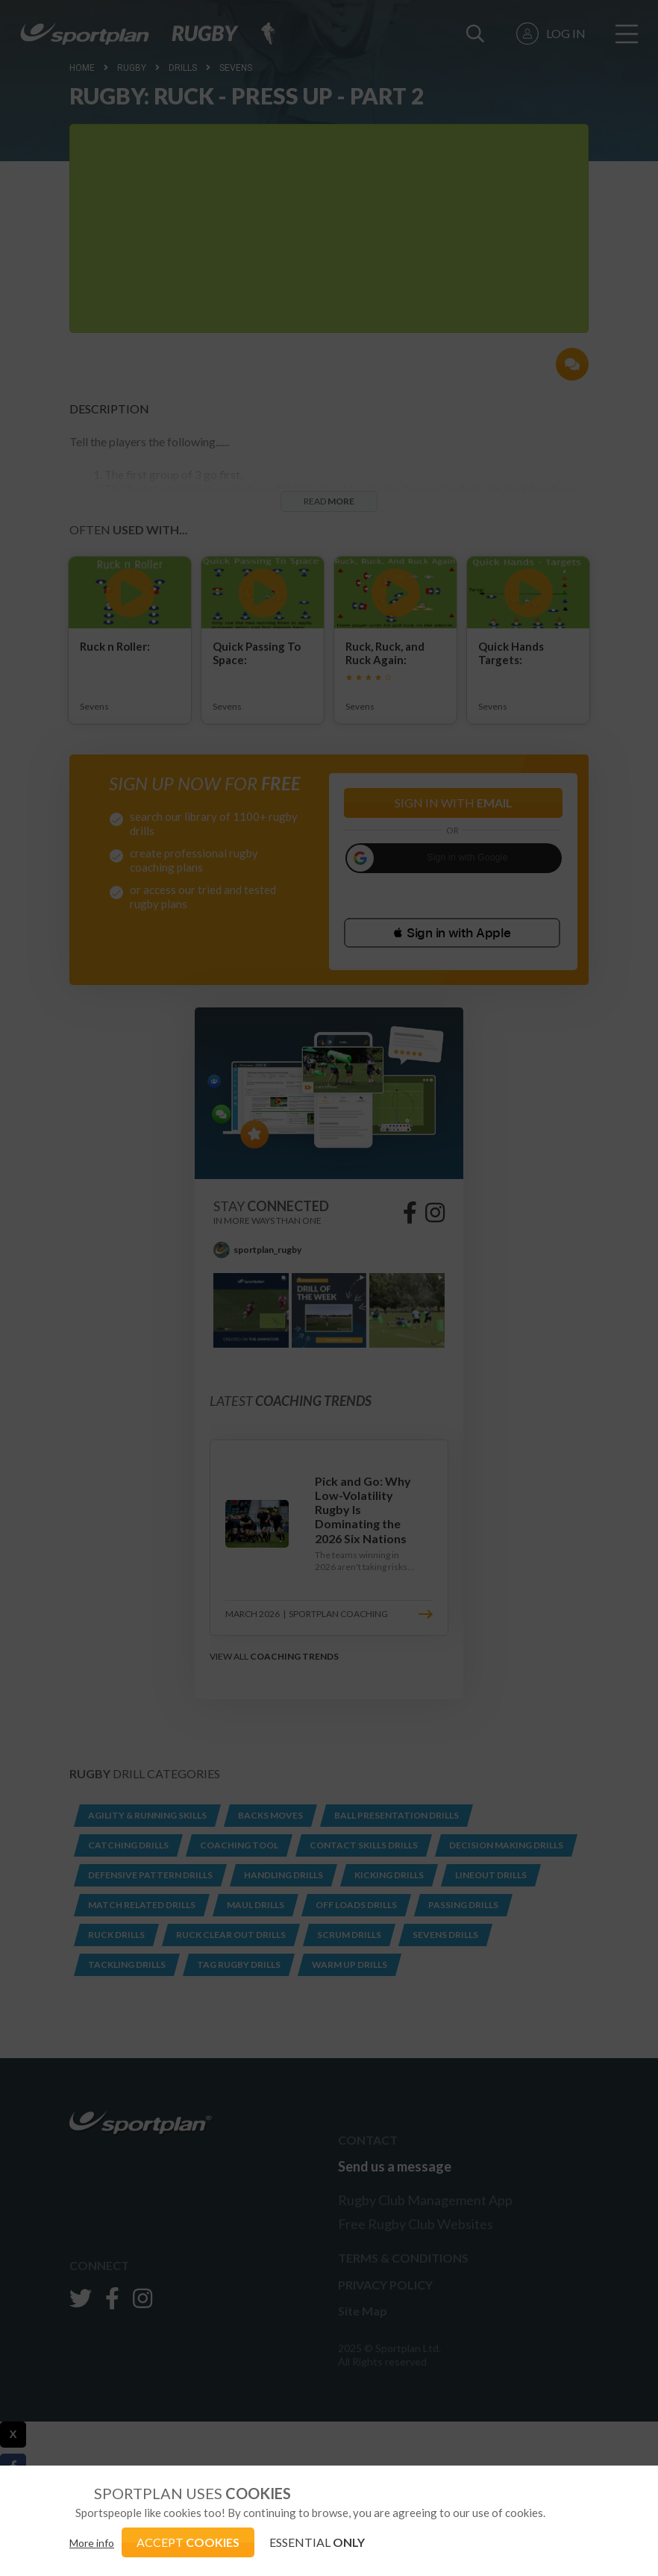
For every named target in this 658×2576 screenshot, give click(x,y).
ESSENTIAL (317, 2542)
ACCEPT (188, 2542)
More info (91, 2542)
